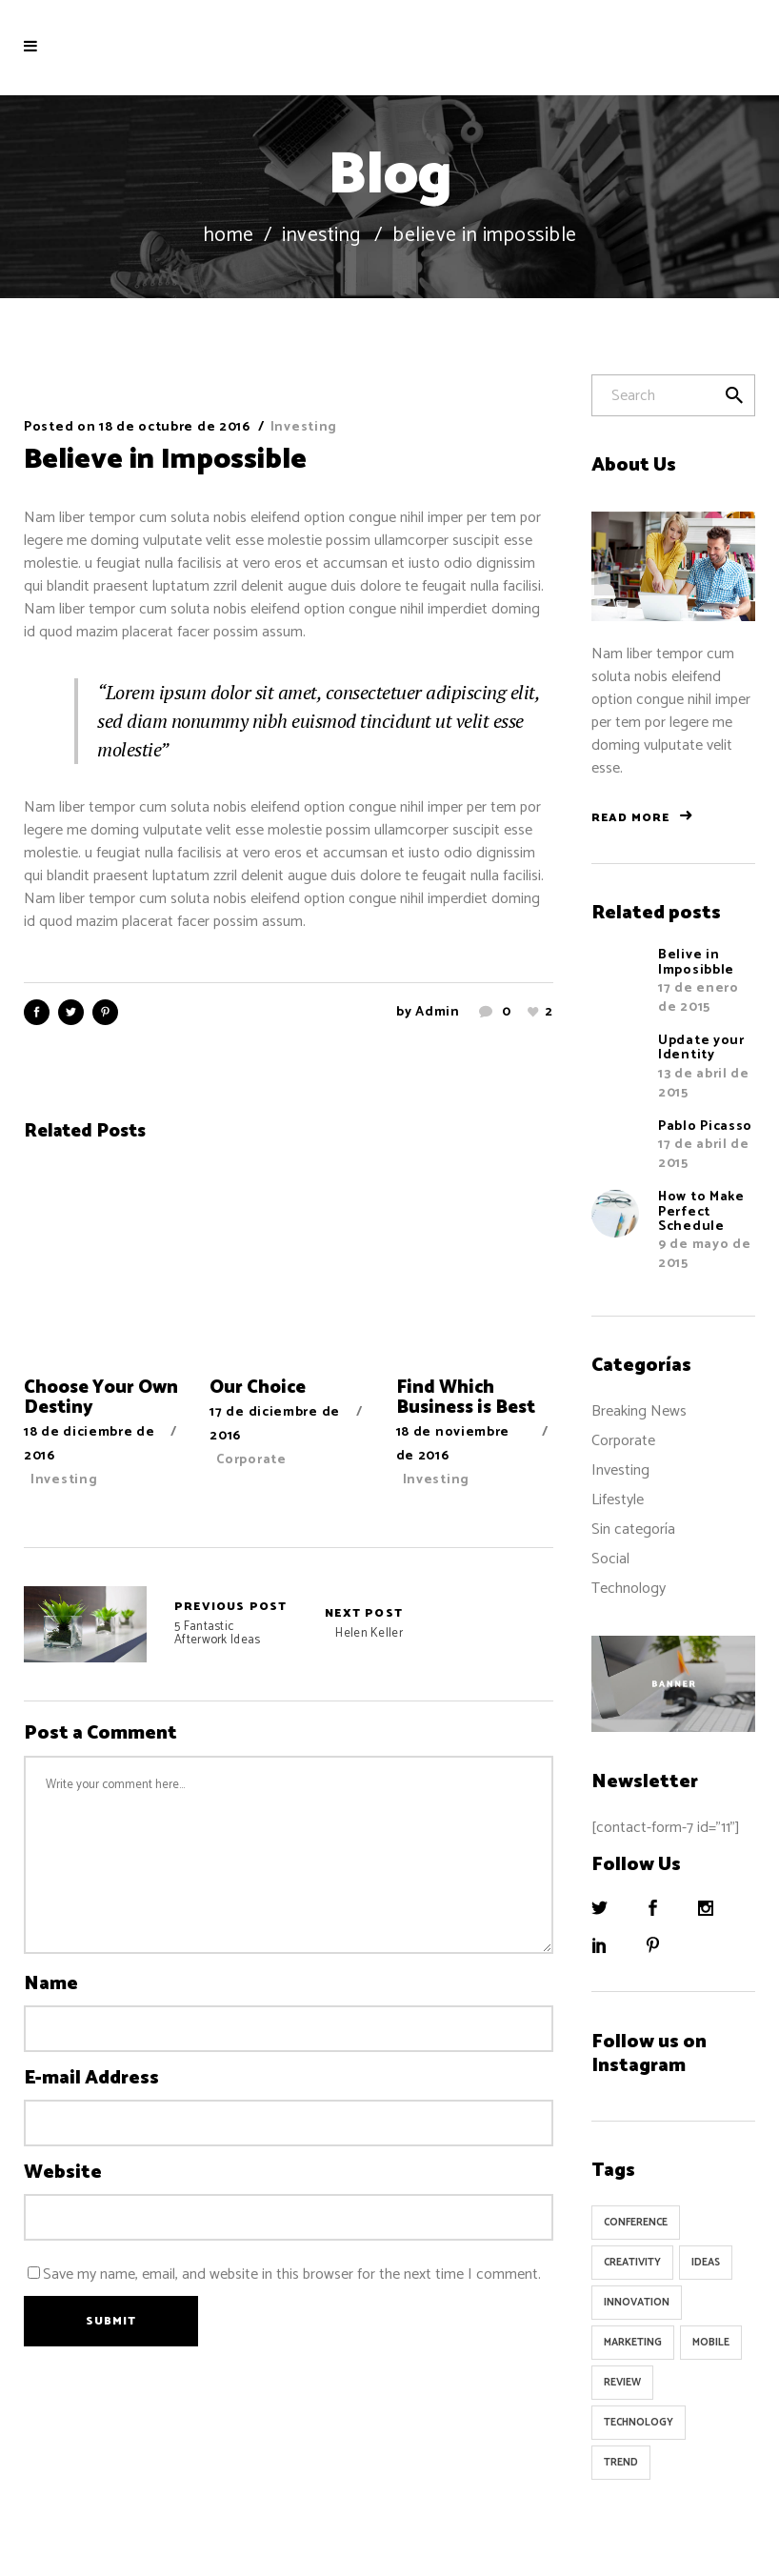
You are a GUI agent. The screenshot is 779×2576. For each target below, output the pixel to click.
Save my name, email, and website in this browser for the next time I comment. (292, 2274)
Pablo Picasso (705, 1126)
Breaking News (639, 1411)
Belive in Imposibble (696, 962)
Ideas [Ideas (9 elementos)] (705, 2262)
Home (228, 236)
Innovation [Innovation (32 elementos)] (636, 2302)
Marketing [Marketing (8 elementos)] (633, 2342)
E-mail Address (91, 2078)
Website (63, 2173)
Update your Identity (701, 1048)
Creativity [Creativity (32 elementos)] (632, 2262)
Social (610, 1559)
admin (437, 1012)
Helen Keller (364, 1624)
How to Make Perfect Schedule (701, 1212)
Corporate (251, 1460)
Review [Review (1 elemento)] (622, 2382)
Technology (628, 1588)
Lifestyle (617, 1500)
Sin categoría (633, 1529)
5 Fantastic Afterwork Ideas (85, 1624)
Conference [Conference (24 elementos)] (636, 2222)
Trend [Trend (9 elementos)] (621, 2462)
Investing (321, 236)
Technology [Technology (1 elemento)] (638, 2422)
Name (51, 1984)
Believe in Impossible (165, 459)
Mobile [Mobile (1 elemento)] (710, 2342)
